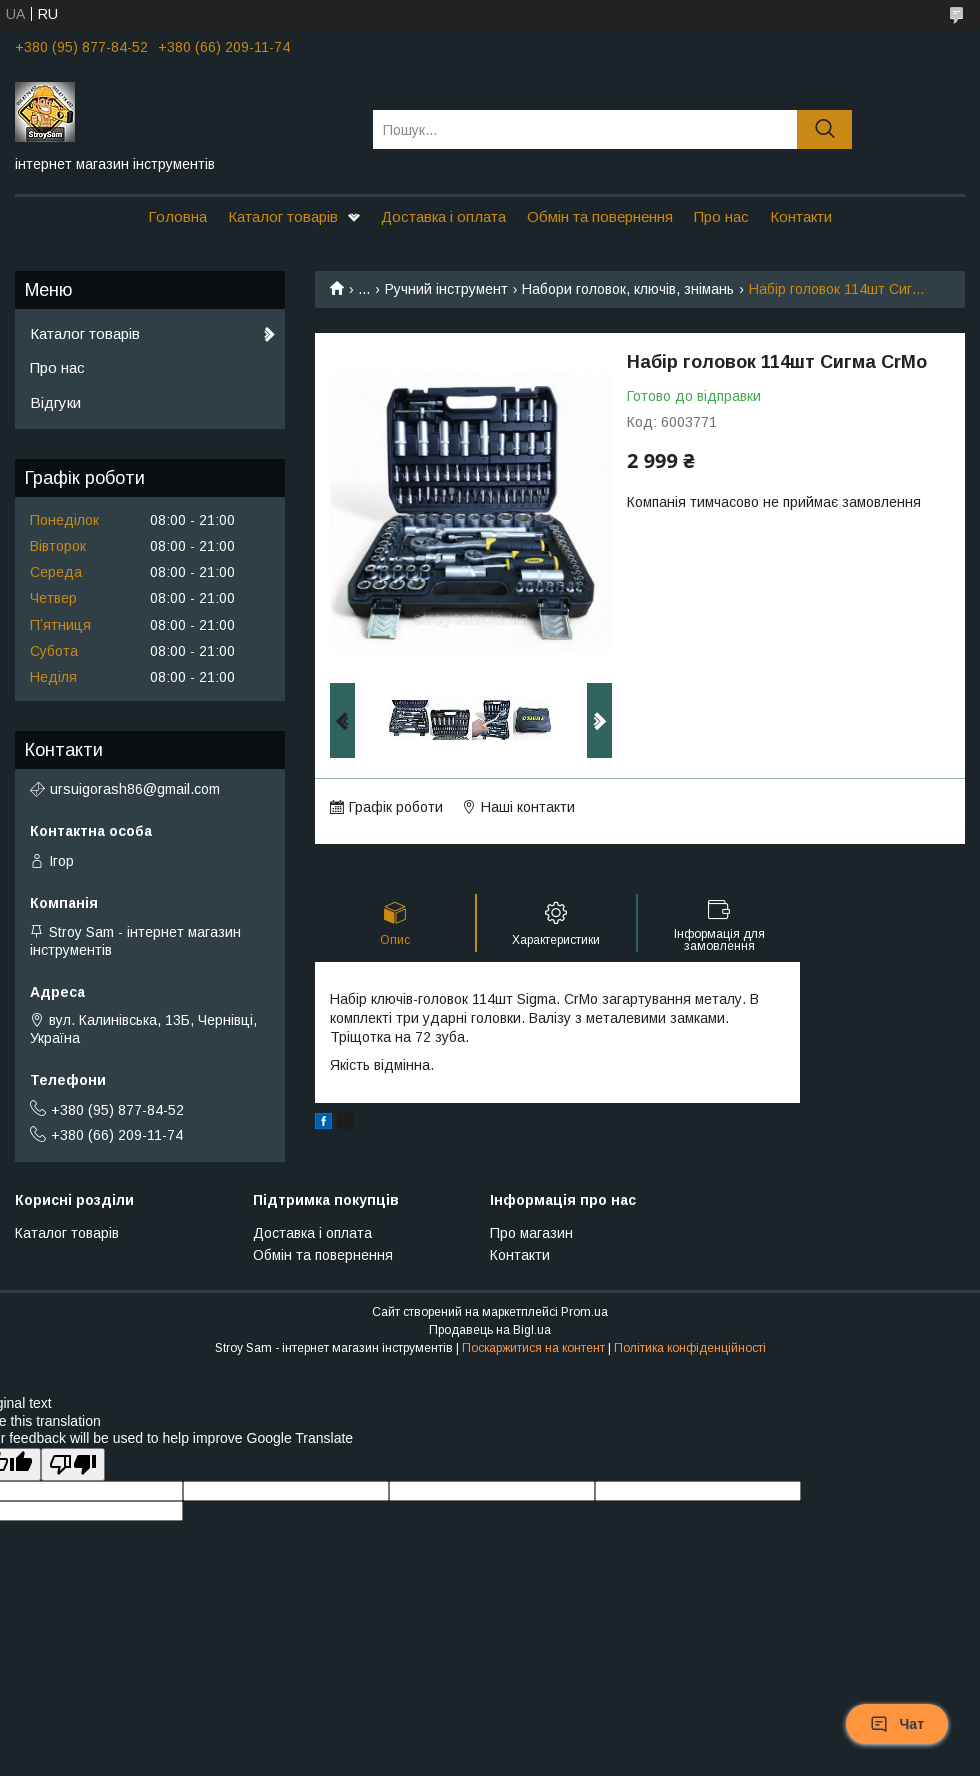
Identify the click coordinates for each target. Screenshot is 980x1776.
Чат (897, 1724)
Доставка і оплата (443, 216)
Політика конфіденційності (690, 1348)
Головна (177, 216)
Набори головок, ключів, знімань (628, 289)
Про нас (721, 216)
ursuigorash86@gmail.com (135, 789)
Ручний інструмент (446, 289)
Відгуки (55, 402)
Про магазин (531, 1233)
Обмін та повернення (600, 216)
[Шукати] (824, 129)
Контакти (801, 216)
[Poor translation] (73, 1464)
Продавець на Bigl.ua (490, 1330)
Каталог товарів (283, 216)
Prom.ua (584, 1312)
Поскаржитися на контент (533, 1348)
